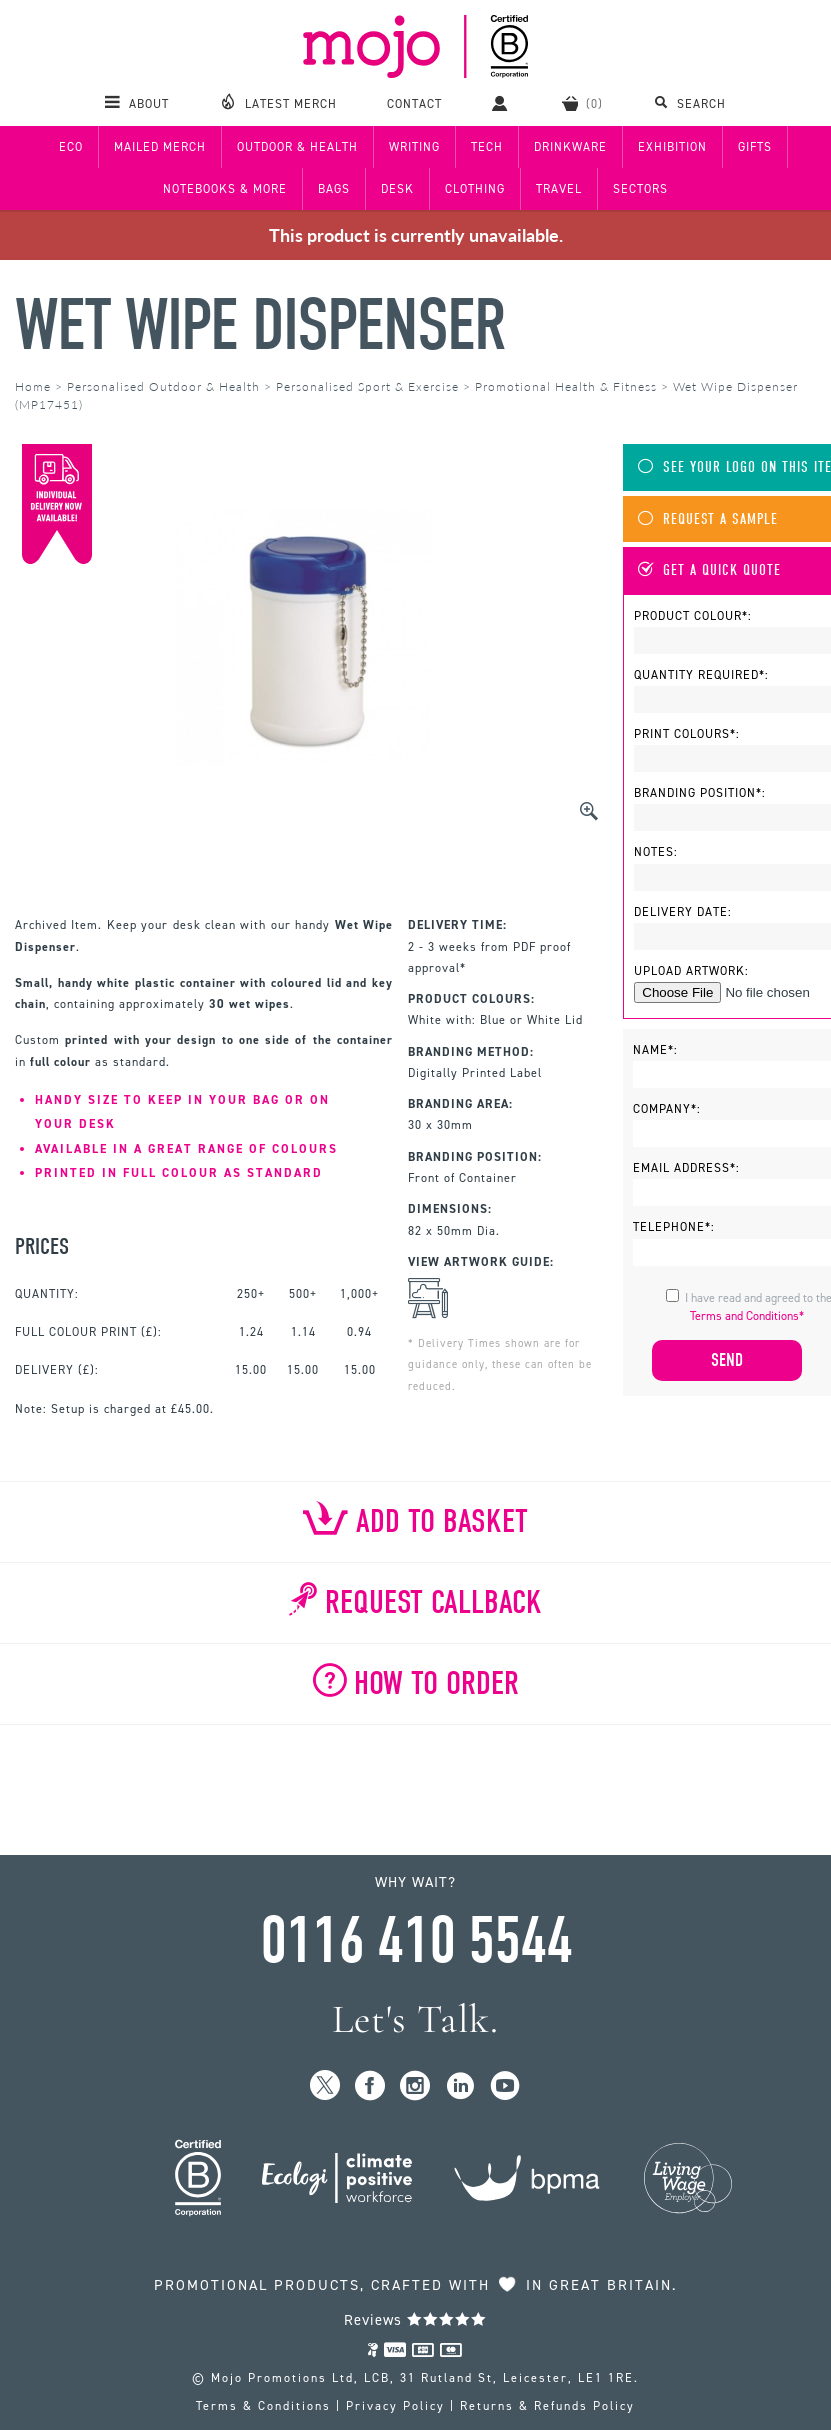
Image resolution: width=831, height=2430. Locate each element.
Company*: (667, 1109)
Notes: (656, 852)
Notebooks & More (225, 189)
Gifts (755, 147)
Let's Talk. (415, 2019)
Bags (334, 189)
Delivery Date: (683, 912)
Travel (559, 189)
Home (33, 386)
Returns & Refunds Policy (547, 2406)
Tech (487, 147)
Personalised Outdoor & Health (163, 386)
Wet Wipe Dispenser (259, 325)
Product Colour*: (693, 616)
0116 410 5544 (416, 1941)
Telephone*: (674, 1227)
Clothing (475, 189)
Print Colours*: (687, 734)
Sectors (640, 189)
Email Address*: (686, 1168)
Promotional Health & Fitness (566, 386)
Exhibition (672, 147)
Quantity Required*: (701, 675)
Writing (414, 147)
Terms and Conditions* (747, 1316)
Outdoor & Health (297, 147)
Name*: (655, 1050)
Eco (71, 147)
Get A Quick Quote (709, 570)
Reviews (415, 2320)
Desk (397, 189)
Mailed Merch (160, 147)
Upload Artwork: (691, 971)
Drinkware (570, 147)
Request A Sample (708, 519)
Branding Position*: (700, 793)
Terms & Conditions (263, 2406)
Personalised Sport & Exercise (367, 386)
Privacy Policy (395, 2406)
